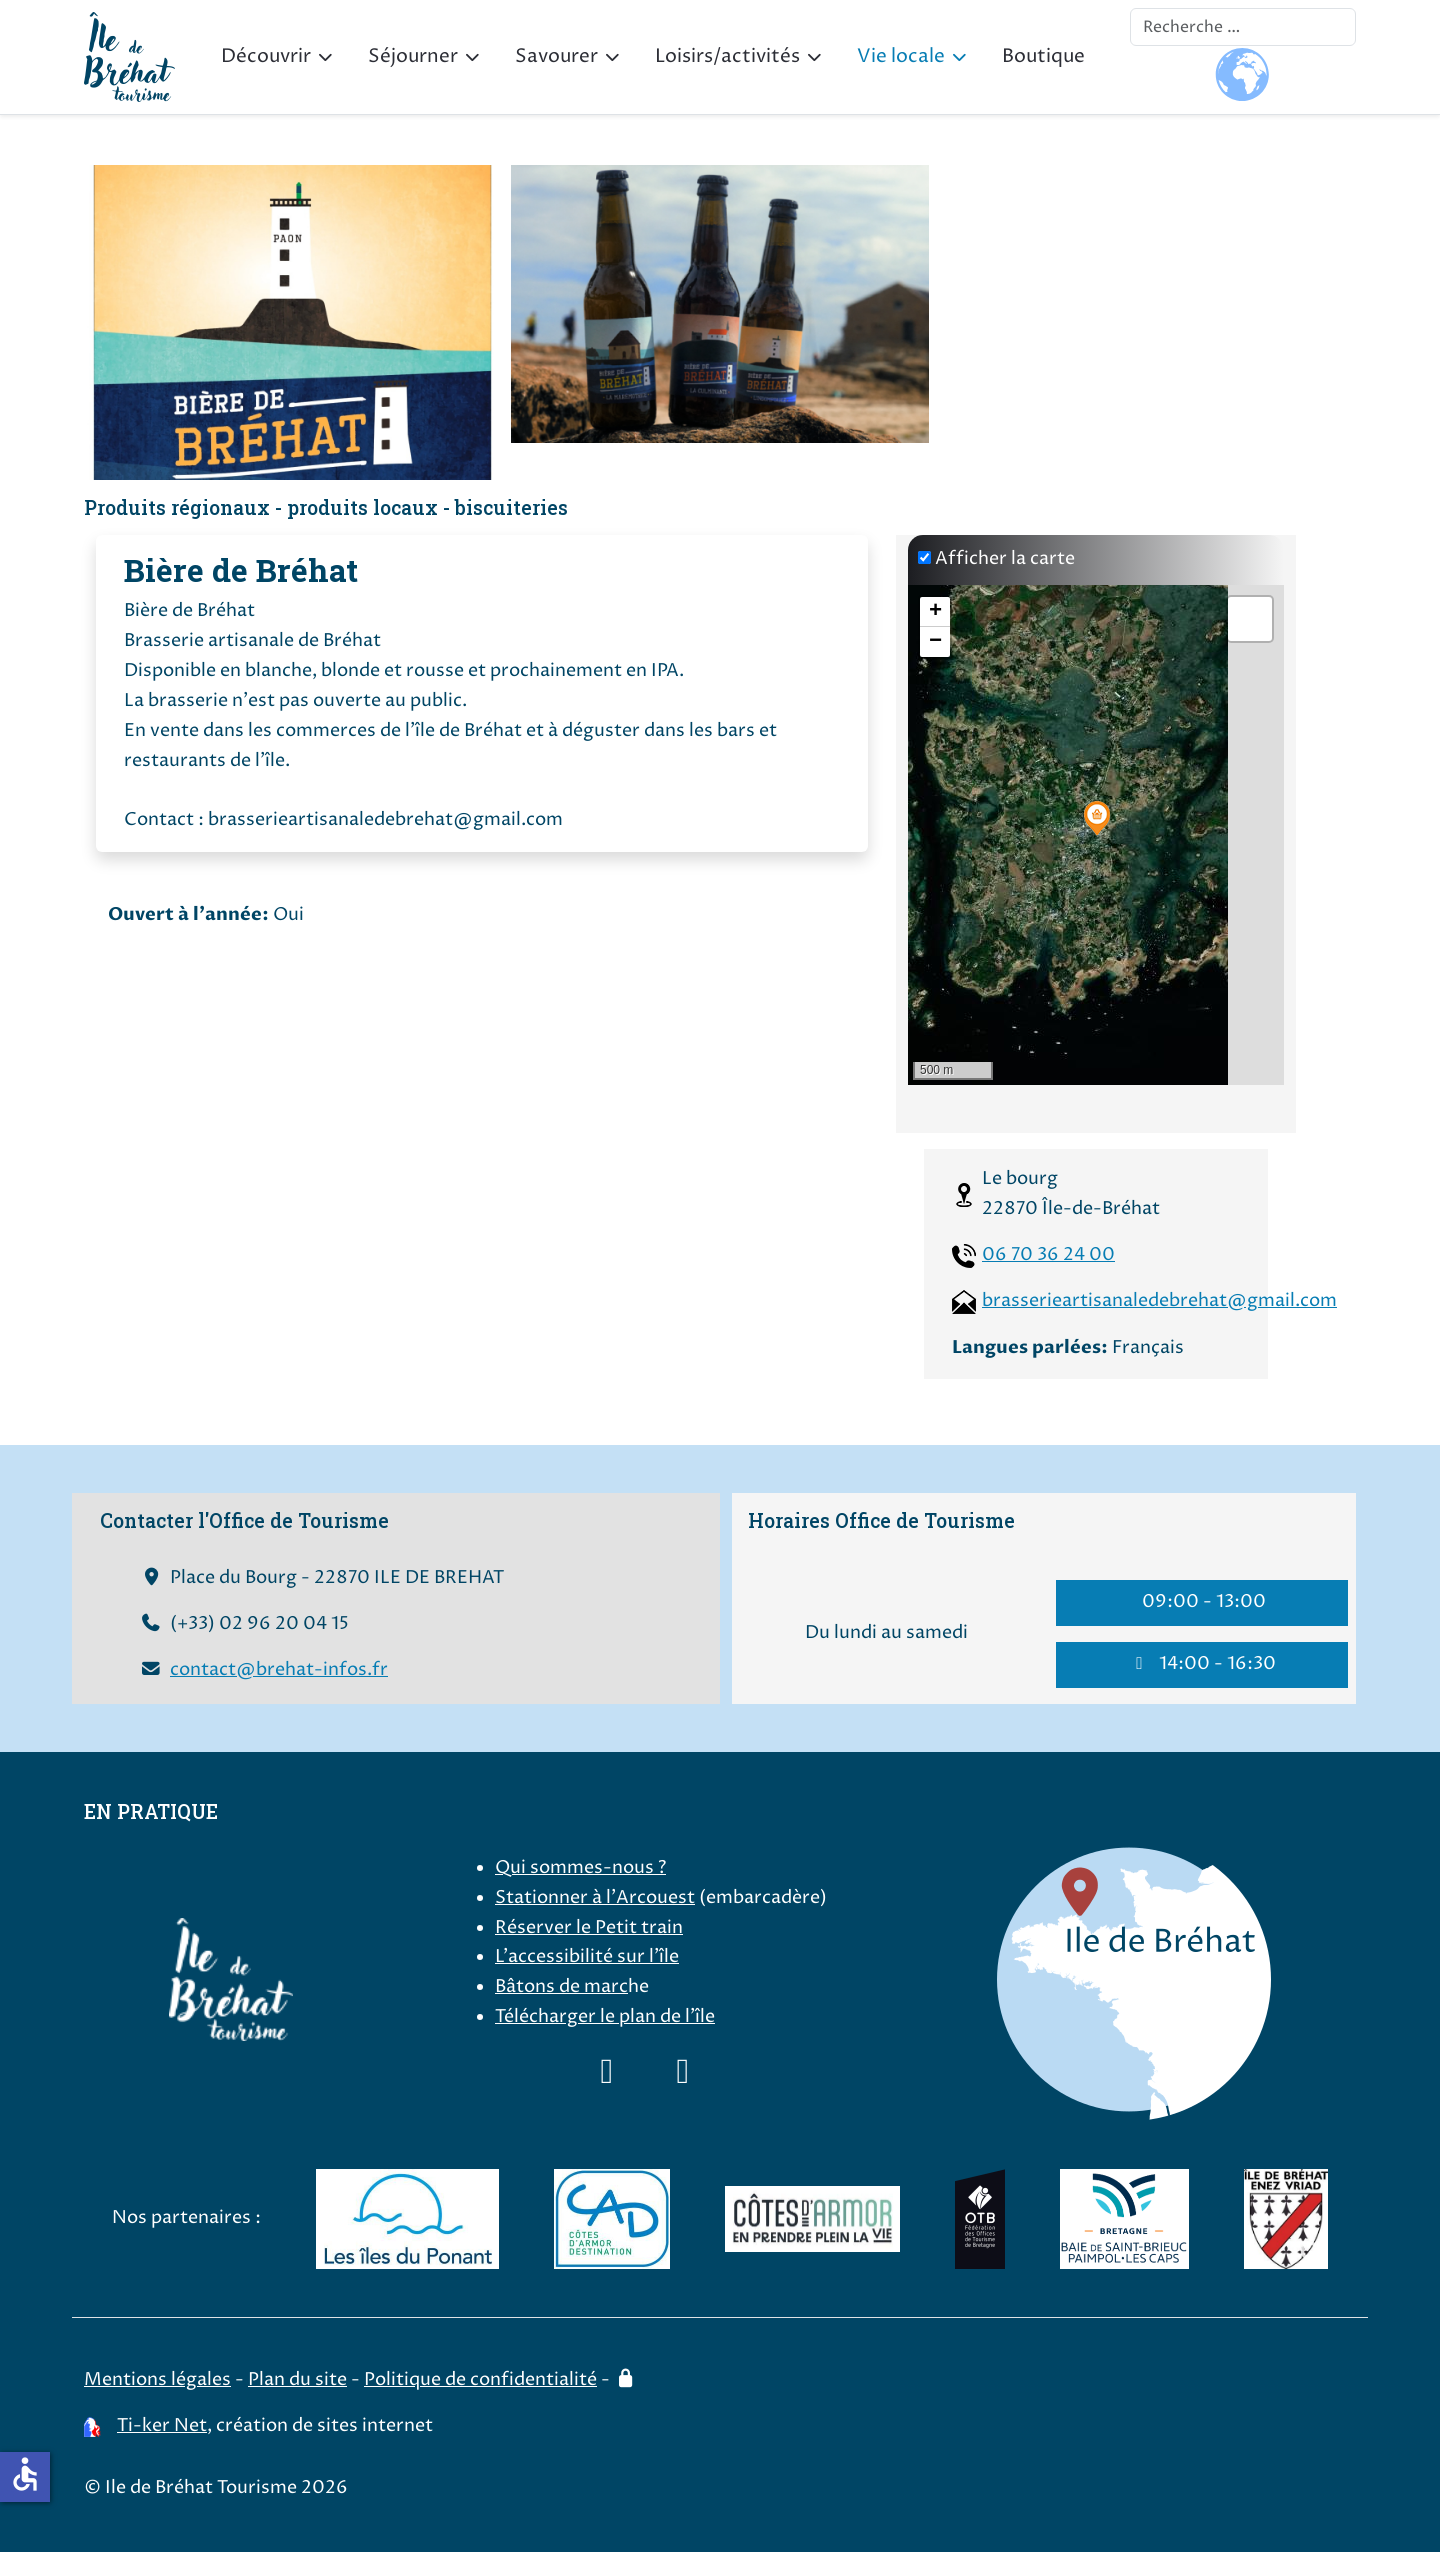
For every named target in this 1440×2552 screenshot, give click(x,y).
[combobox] (1243, 27)
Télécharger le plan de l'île (605, 2017)
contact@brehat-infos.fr (279, 1670)
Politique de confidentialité (480, 2380)
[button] (1097, 818)
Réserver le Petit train (589, 1928)
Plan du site (297, 2380)
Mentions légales (157, 2380)
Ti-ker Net (162, 2426)
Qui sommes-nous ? (580, 1868)
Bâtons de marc (561, 1987)
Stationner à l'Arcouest (595, 1898)
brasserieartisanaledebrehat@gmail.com (1159, 1301)
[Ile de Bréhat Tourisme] (129, 57)
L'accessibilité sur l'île (587, 1957)
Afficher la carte (1005, 559)
